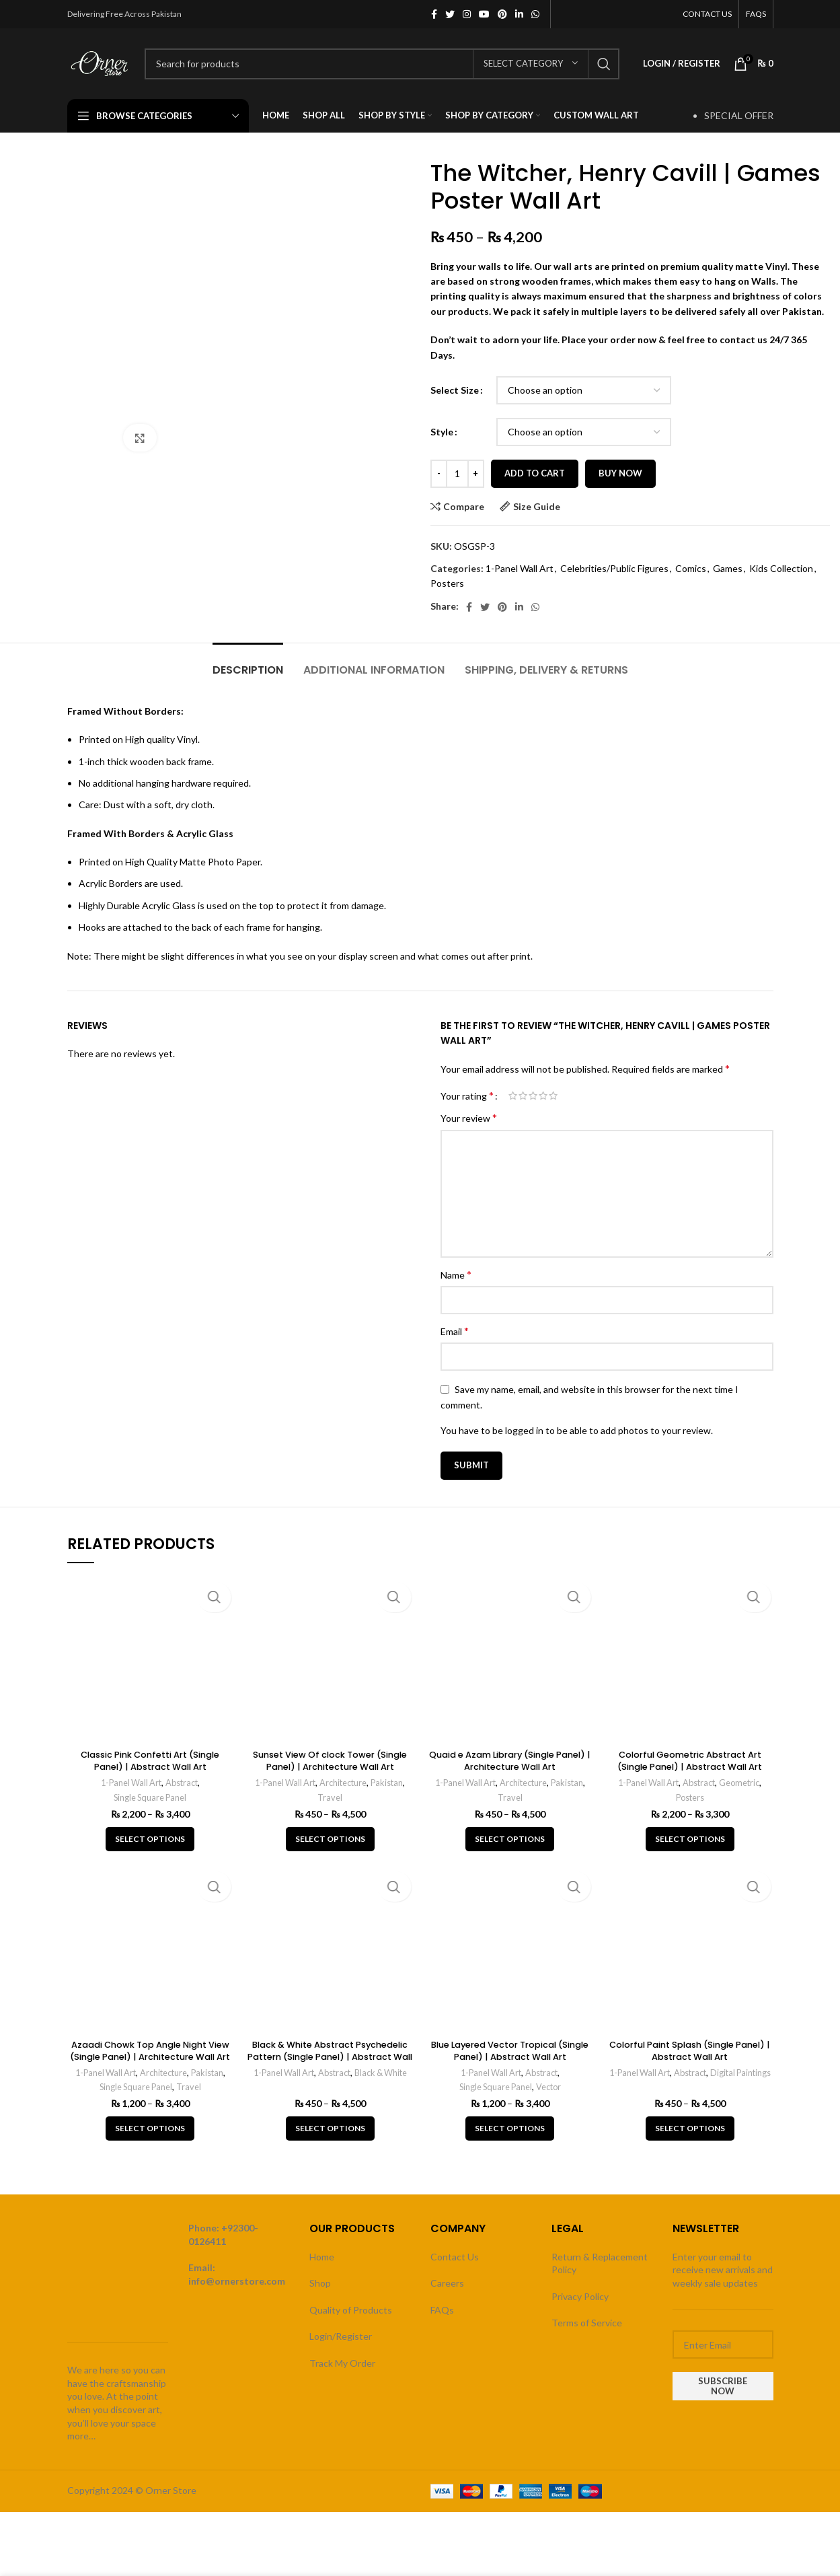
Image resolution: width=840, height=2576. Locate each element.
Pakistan (390, 1782)
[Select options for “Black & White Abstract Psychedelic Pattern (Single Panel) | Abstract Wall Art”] (330, 2128)
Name (456, 1274)
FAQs (442, 2310)
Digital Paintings (690, 2086)
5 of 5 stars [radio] (553, 1095)
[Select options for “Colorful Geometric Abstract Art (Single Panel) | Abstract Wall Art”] (690, 1839)
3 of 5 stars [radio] (533, 1095)
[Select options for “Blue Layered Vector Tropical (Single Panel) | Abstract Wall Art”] (509, 2128)
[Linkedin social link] (519, 14)
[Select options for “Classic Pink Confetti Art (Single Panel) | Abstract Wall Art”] (150, 1839)
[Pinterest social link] (502, 14)
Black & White (384, 2072)
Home (321, 2256)
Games (727, 568)
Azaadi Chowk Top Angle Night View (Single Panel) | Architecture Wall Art (150, 2056)
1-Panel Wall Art (519, 568)
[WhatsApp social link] (535, 14)
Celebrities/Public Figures (614, 568)
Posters (447, 583)
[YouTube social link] (484, 14)
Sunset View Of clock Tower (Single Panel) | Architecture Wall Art (330, 1766)
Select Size (454, 390)
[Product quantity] (457, 474)
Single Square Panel (150, 1797)
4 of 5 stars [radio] (543, 1095)
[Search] (382, 63)
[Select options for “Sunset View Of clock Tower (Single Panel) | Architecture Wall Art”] (330, 1839)
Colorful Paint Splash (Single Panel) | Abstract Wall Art (689, 2050)
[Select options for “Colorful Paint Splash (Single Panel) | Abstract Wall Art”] (690, 2128)
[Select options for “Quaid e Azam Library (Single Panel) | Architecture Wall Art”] (509, 1839)
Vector (550, 2086)
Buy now (620, 473)
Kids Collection (781, 568)
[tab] (248, 663)
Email (455, 1330)
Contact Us (454, 2256)
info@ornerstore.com (236, 2281)
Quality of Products (350, 2310)
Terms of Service (586, 2322)
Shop (320, 2283)
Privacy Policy (580, 2296)
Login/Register (340, 2336)
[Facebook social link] (434, 14)
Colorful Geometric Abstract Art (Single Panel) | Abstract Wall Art (690, 1760)
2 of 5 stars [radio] (523, 1095)
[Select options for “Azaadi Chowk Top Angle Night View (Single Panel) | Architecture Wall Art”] (150, 2128)
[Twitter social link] (450, 14)
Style (441, 431)
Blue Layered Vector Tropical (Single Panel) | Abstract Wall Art (509, 2050)
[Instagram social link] (467, 14)
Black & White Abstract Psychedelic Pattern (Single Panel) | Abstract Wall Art (330, 2056)
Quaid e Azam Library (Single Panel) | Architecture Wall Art (509, 1760)
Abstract (183, 1782)
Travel (329, 1797)
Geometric (743, 1782)
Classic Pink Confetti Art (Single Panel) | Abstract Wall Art (150, 1760)
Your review (469, 1117)
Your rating (467, 1095)
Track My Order (342, 2363)
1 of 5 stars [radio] (513, 1095)
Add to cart (534, 473)
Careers (447, 2283)
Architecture (344, 1782)
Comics (690, 568)
